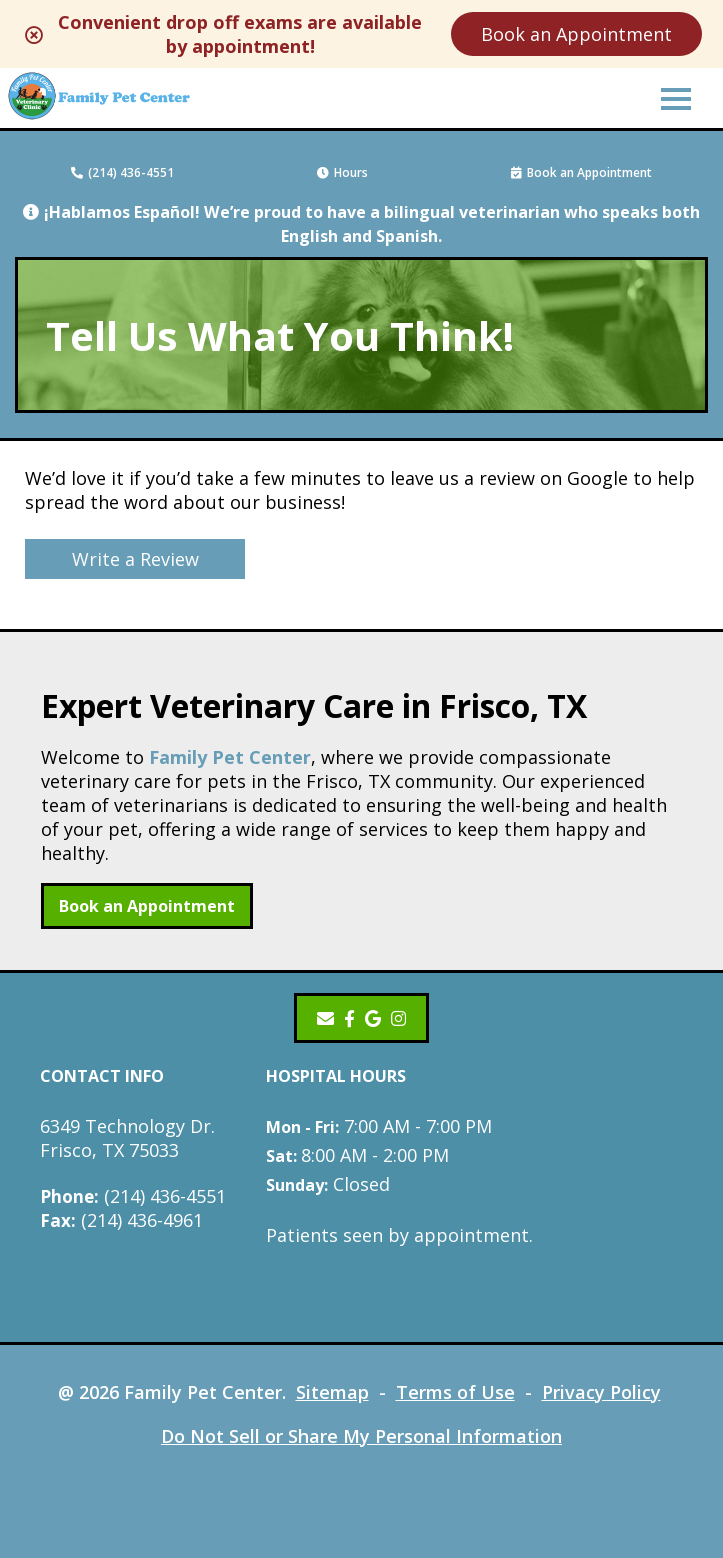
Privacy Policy (601, 1392)
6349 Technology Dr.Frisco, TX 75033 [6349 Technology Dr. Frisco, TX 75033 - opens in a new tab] (127, 1138)
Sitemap (332, 1392)
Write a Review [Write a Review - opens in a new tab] (135, 559)
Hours (342, 172)
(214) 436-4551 (122, 172)
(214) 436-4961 (121, 1220)
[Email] (325, 1018)
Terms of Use (455, 1392)
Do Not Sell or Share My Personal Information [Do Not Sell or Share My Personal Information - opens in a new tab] (361, 1436)
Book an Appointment (577, 34)
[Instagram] (400, 1018)
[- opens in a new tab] (349, 1018)
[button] (676, 98)
